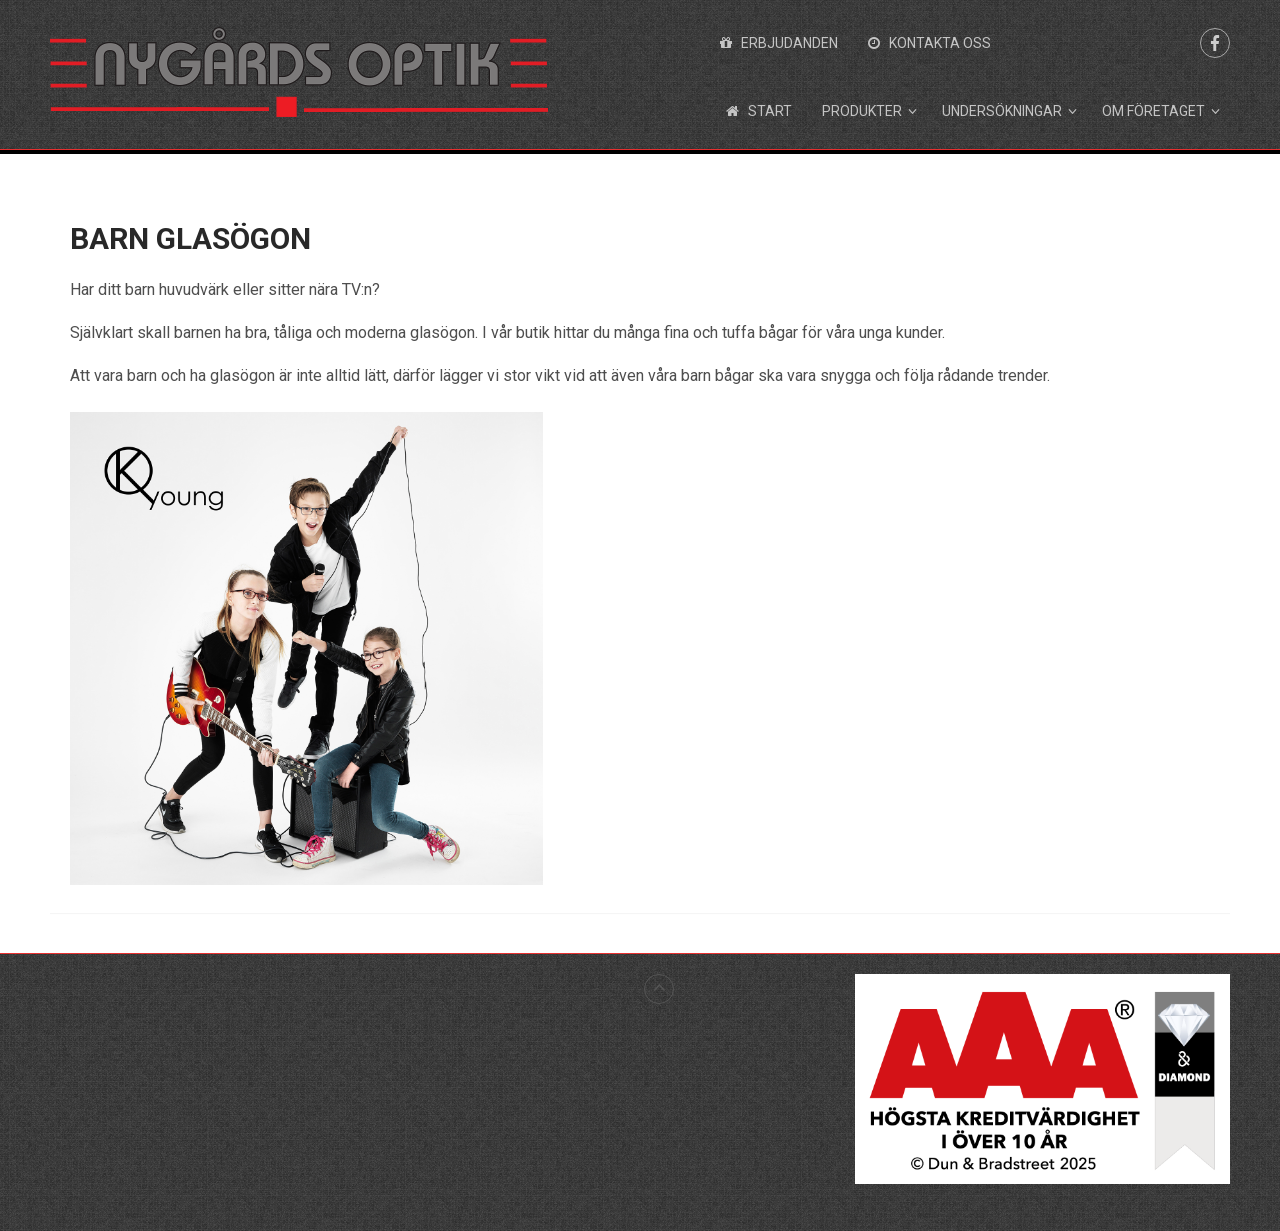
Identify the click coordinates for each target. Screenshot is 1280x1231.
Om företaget (1153, 111)
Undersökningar (1002, 111)
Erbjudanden (779, 43)
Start (759, 111)
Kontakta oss (929, 43)
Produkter (862, 111)
